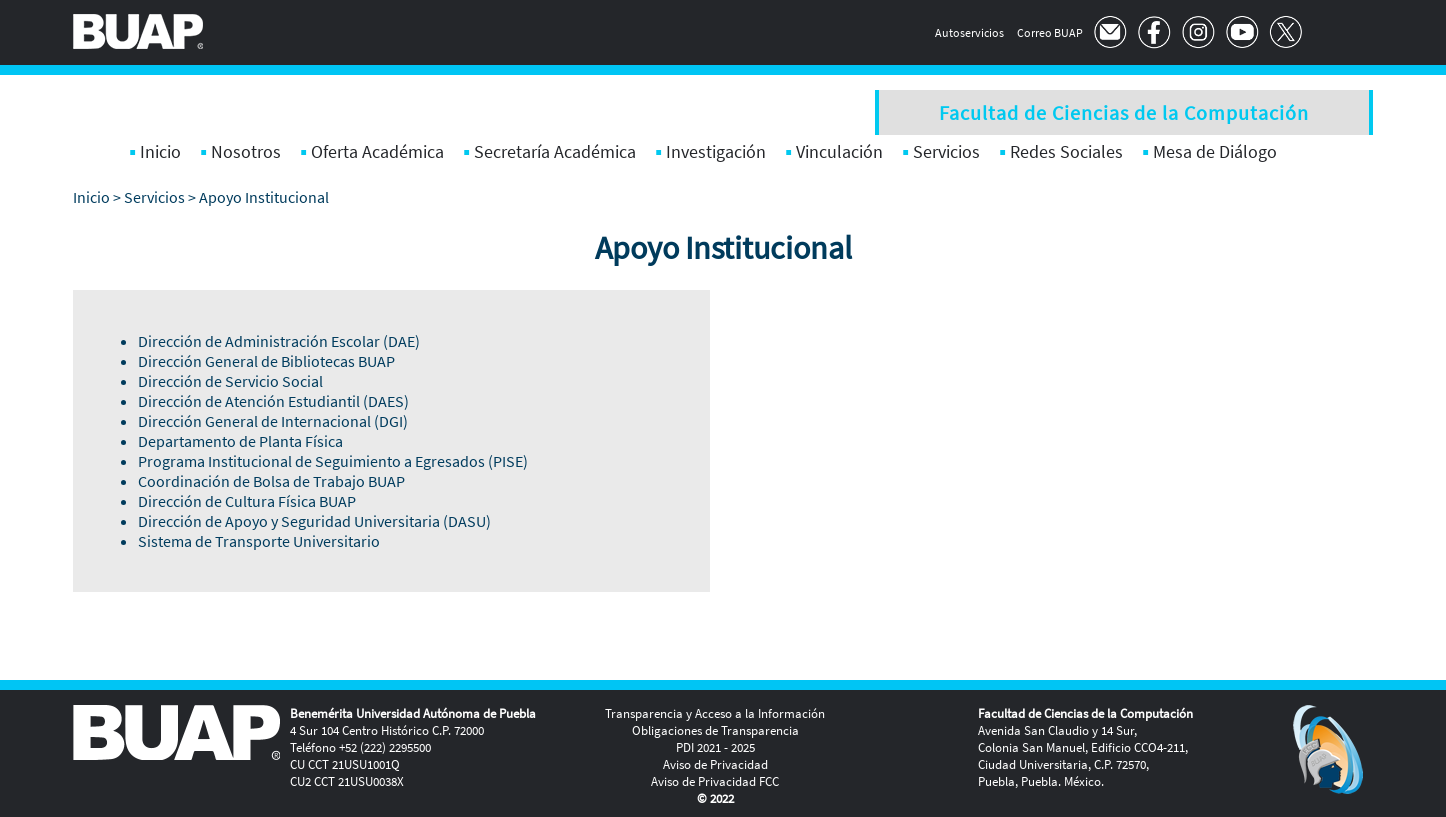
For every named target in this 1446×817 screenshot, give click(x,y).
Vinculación (839, 151)
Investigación (716, 151)
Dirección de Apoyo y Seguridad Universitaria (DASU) (314, 521)
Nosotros (246, 151)
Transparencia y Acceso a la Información (715, 713)
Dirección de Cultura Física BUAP (247, 501)
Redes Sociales (1066, 151)
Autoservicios (969, 32)
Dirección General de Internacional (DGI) (273, 421)
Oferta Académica (377, 151)
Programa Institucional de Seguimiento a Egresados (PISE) (333, 461)
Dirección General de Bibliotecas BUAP (266, 361)
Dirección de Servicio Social (230, 381)
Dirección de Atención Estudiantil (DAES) (273, 401)
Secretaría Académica (555, 151)
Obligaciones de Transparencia (715, 730)
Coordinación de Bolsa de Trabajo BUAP (271, 481)
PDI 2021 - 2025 (715, 747)
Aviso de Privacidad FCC (715, 781)
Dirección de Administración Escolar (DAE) (279, 341)
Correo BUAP (1050, 32)
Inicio (160, 151)
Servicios (946, 151)
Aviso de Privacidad (715, 764)
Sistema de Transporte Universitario (259, 541)
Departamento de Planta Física (240, 441)
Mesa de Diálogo (1215, 151)
